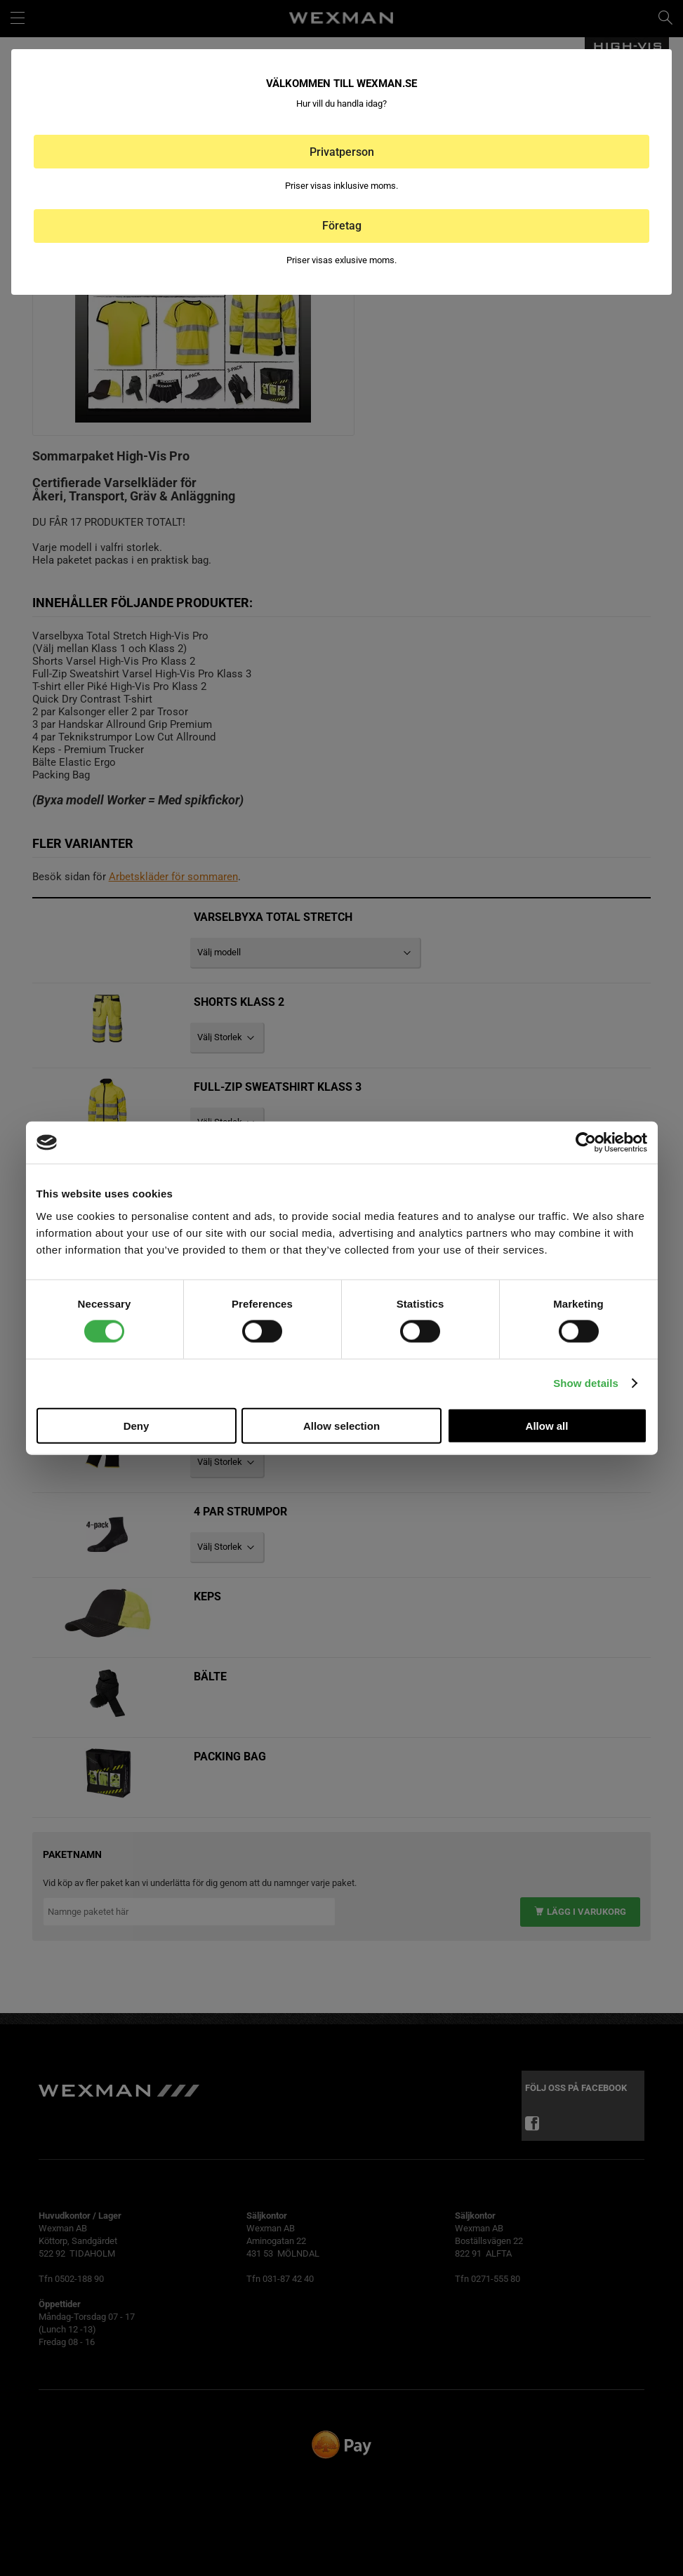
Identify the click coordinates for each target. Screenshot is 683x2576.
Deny (137, 1425)
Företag (342, 225)
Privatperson (342, 152)
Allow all (547, 1425)
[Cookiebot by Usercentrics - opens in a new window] (585, 1142)
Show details (585, 1383)
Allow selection (341, 1425)
